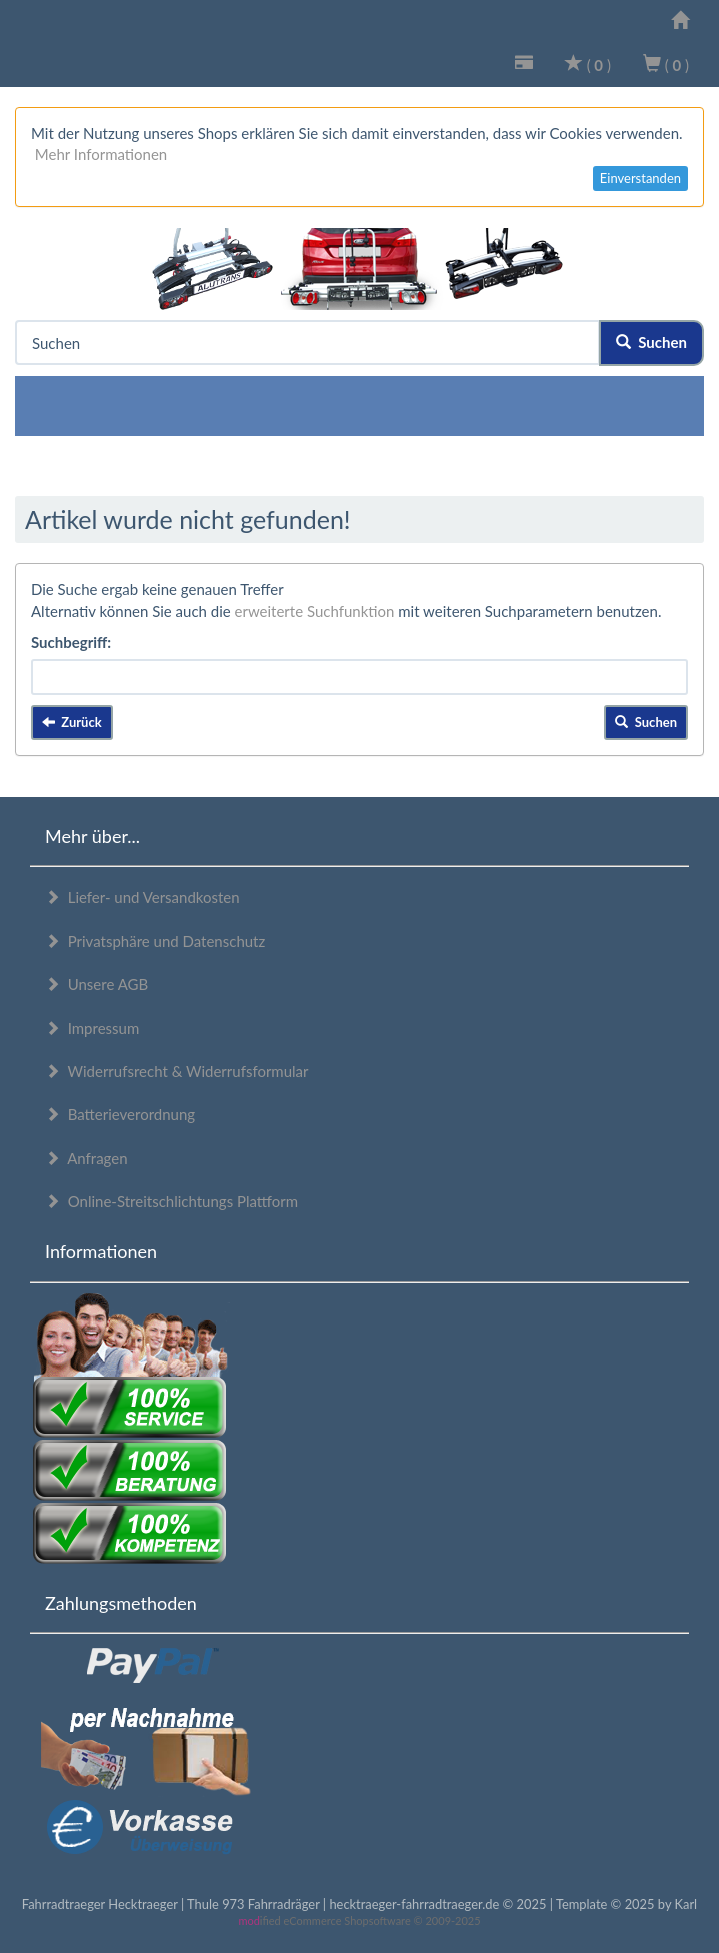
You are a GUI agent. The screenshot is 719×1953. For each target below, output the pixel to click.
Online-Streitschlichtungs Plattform (171, 1201)
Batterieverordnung (120, 1114)
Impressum (92, 1028)
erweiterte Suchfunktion (315, 611)
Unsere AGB (96, 984)
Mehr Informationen (101, 154)
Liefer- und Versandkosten (142, 897)
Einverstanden (640, 178)
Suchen (651, 342)
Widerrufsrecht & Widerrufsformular (177, 1071)
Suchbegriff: (71, 642)
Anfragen (86, 1158)
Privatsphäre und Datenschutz (155, 941)
